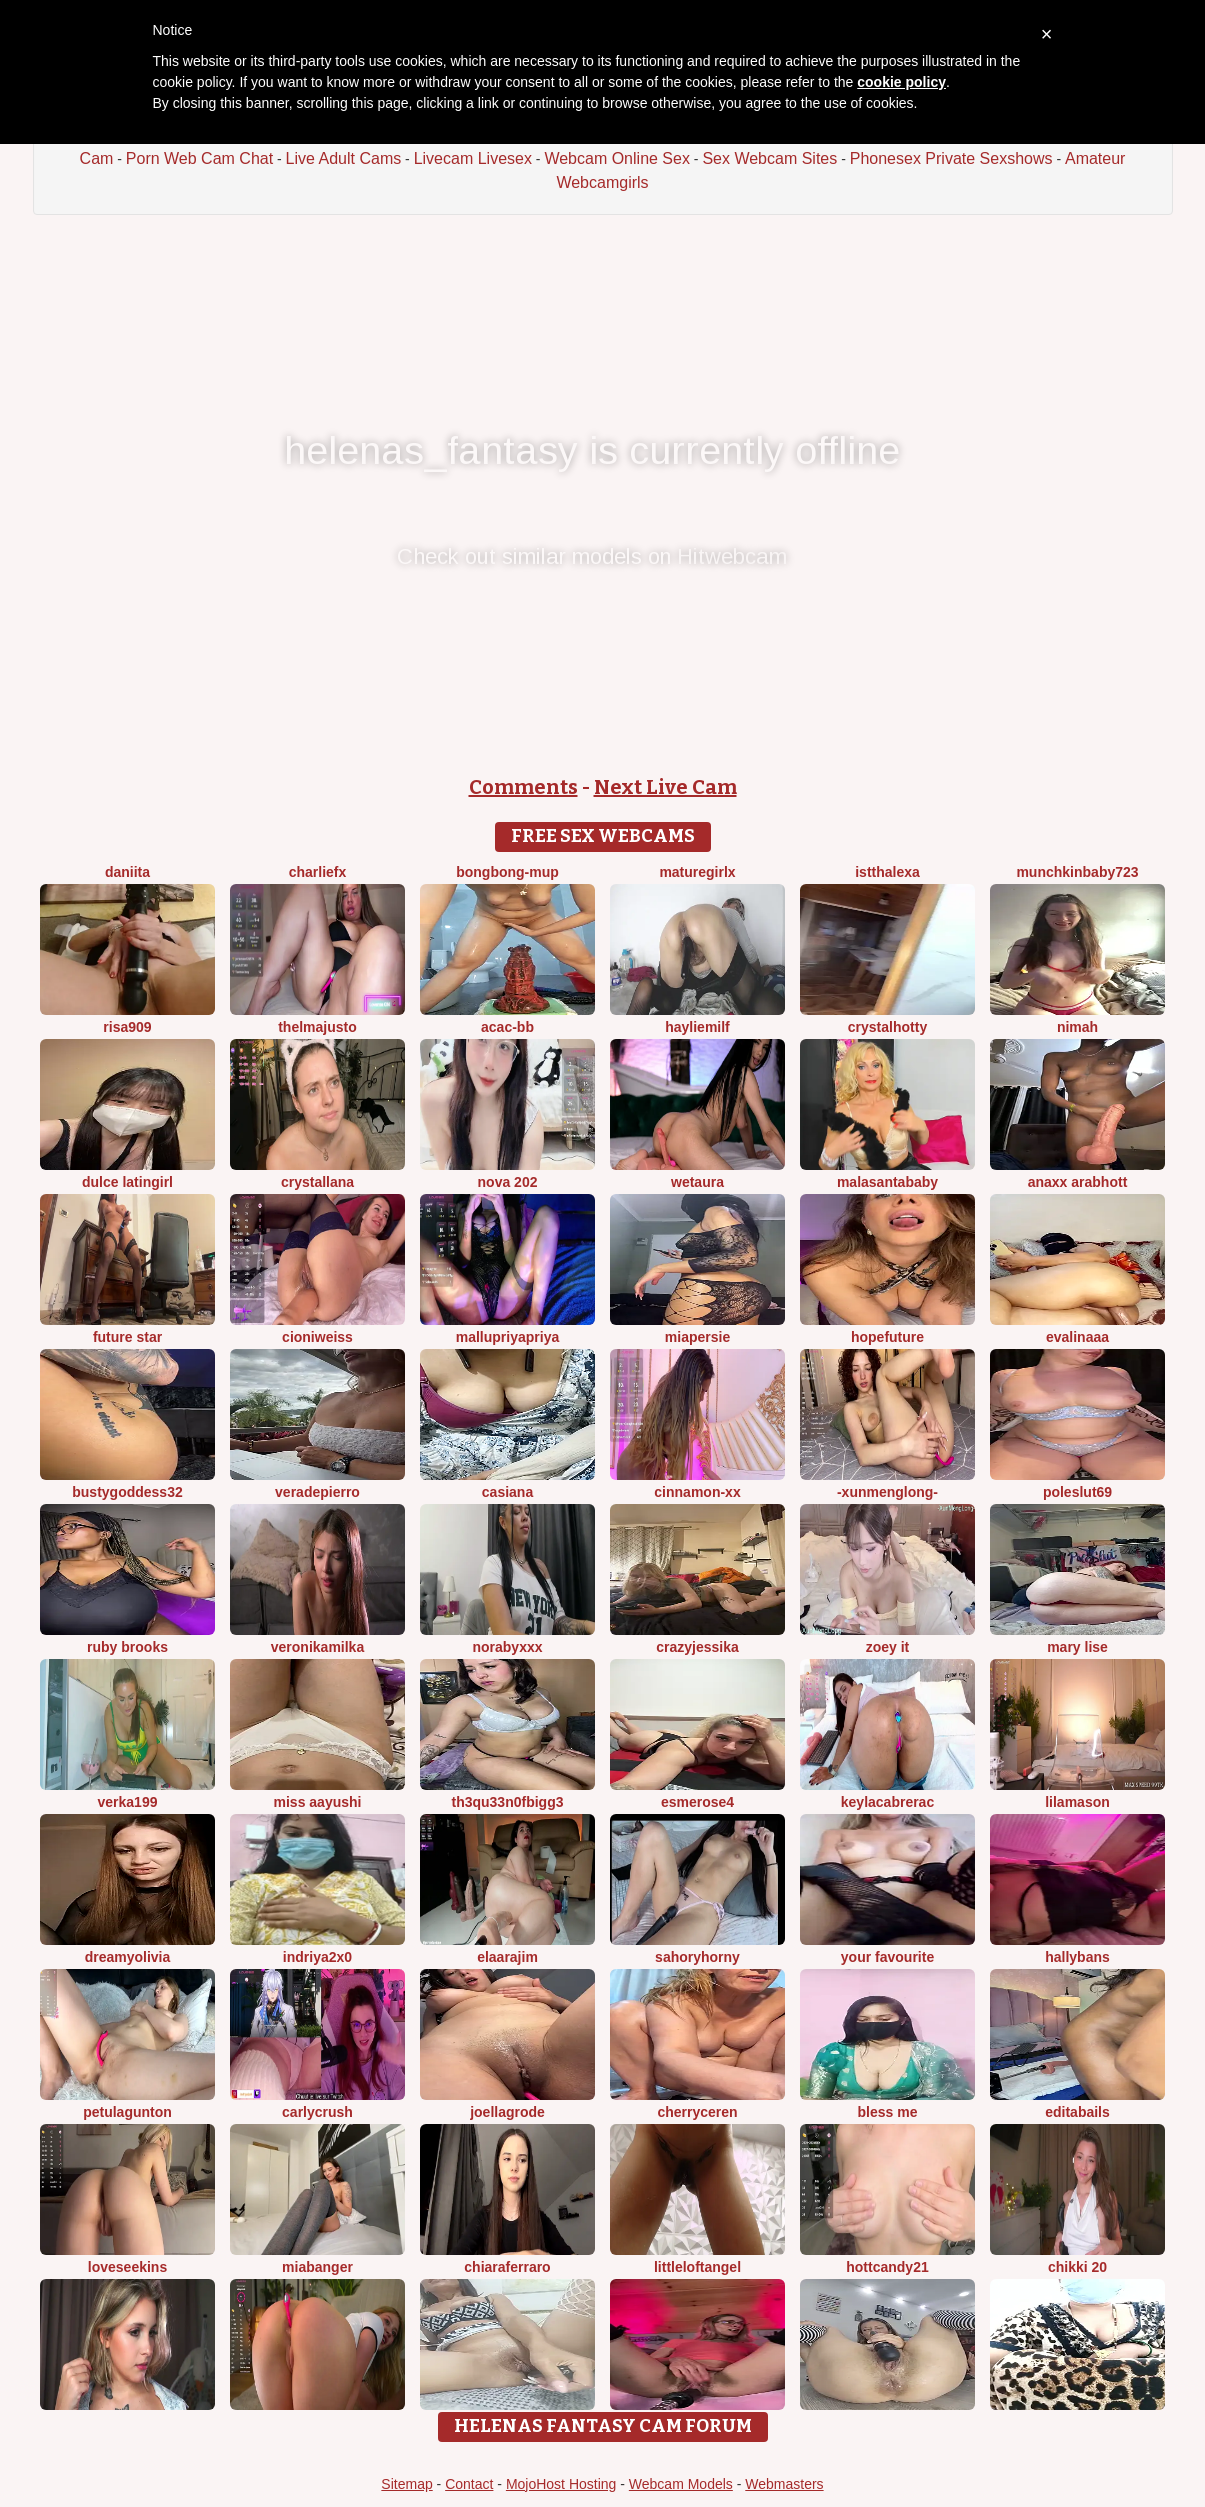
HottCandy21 (887, 2267)
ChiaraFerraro (507, 2267)
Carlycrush (317, 2112)
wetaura (697, 1182)
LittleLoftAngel (697, 2267)
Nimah (1077, 1027)
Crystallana (317, 1182)
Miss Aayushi (318, 1802)
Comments (523, 787)
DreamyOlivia (128, 1957)
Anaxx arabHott (1078, 1182)
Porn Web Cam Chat (199, 158)
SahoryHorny (697, 1957)
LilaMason (1077, 1802)
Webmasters (784, 2484)
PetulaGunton (127, 2112)
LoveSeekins (127, 2267)
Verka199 (128, 1802)
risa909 (127, 1027)
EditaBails (1077, 2112)
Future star (127, 1337)
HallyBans (1077, 1957)
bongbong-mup (507, 872)
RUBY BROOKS (127, 1647)
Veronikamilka (317, 1647)
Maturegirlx (697, 872)
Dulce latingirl (127, 1182)
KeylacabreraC (887, 1802)
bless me (888, 2112)
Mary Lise (1077, 1647)
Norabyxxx (507, 1647)
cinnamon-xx (697, 1492)
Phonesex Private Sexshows (951, 158)
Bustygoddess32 (127, 1492)
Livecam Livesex (473, 158)
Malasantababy (887, 1182)
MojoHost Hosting (561, 2484)
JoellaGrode (507, 2112)
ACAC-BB (507, 1027)
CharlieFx (318, 872)
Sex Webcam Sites (769, 158)
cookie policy (901, 82)
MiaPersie (697, 1337)
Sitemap (406, 2484)
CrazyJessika (697, 1647)
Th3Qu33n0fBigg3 (507, 1802)
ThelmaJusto (317, 1027)
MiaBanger (317, 2267)
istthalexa (887, 872)
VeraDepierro (317, 1492)
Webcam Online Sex (617, 158)
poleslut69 (1077, 1492)
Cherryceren (697, 2112)
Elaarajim (507, 1957)
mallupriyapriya (508, 1337)
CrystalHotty (887, 1027)
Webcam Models (681, 2484)
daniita (127, 872)
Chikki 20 (1077, 2267)
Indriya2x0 (317, 1957)
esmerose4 (697, 1802)
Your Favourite (887, 1957)
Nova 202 (508, 1182)
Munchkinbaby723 (1077, 872)
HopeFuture (887, 1337)
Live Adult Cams (344, 158)
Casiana (507, 1492)
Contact (469, 2484)
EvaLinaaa (1077, 1337)
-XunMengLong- (887, 1492)
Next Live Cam (665, 787)
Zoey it (888, 1647)
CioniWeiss (317, 1337)
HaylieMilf (697, 1027)
